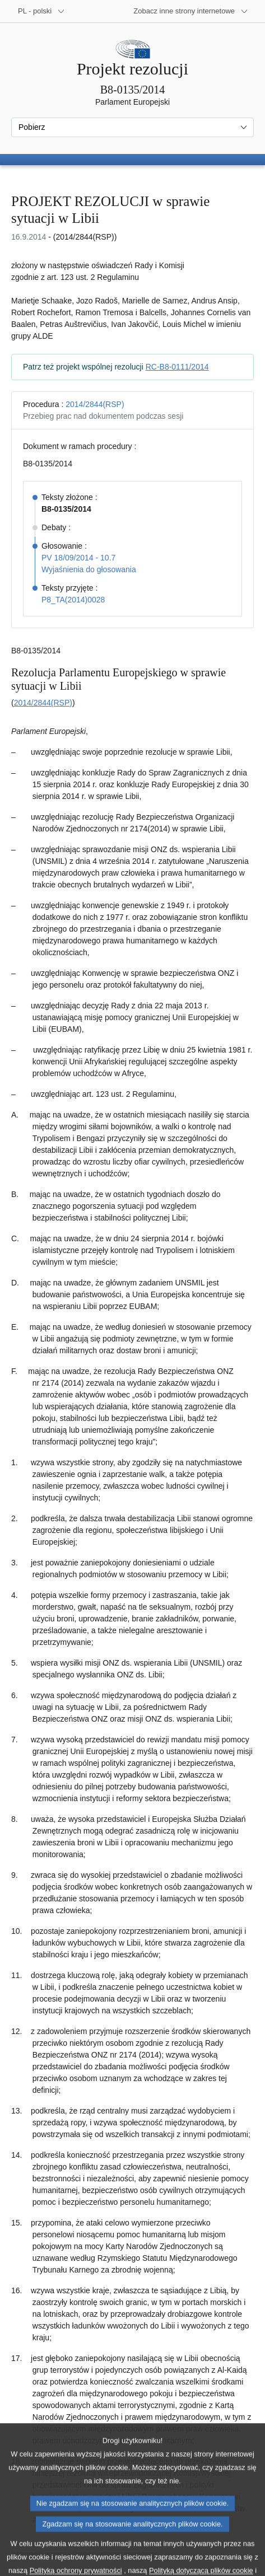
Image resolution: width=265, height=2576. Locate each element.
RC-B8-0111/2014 (177, 366)
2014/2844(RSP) (95, 404)
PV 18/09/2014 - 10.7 (78, 557)
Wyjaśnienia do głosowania (88, 569)
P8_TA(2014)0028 (73, 599)
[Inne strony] (191, 11)
